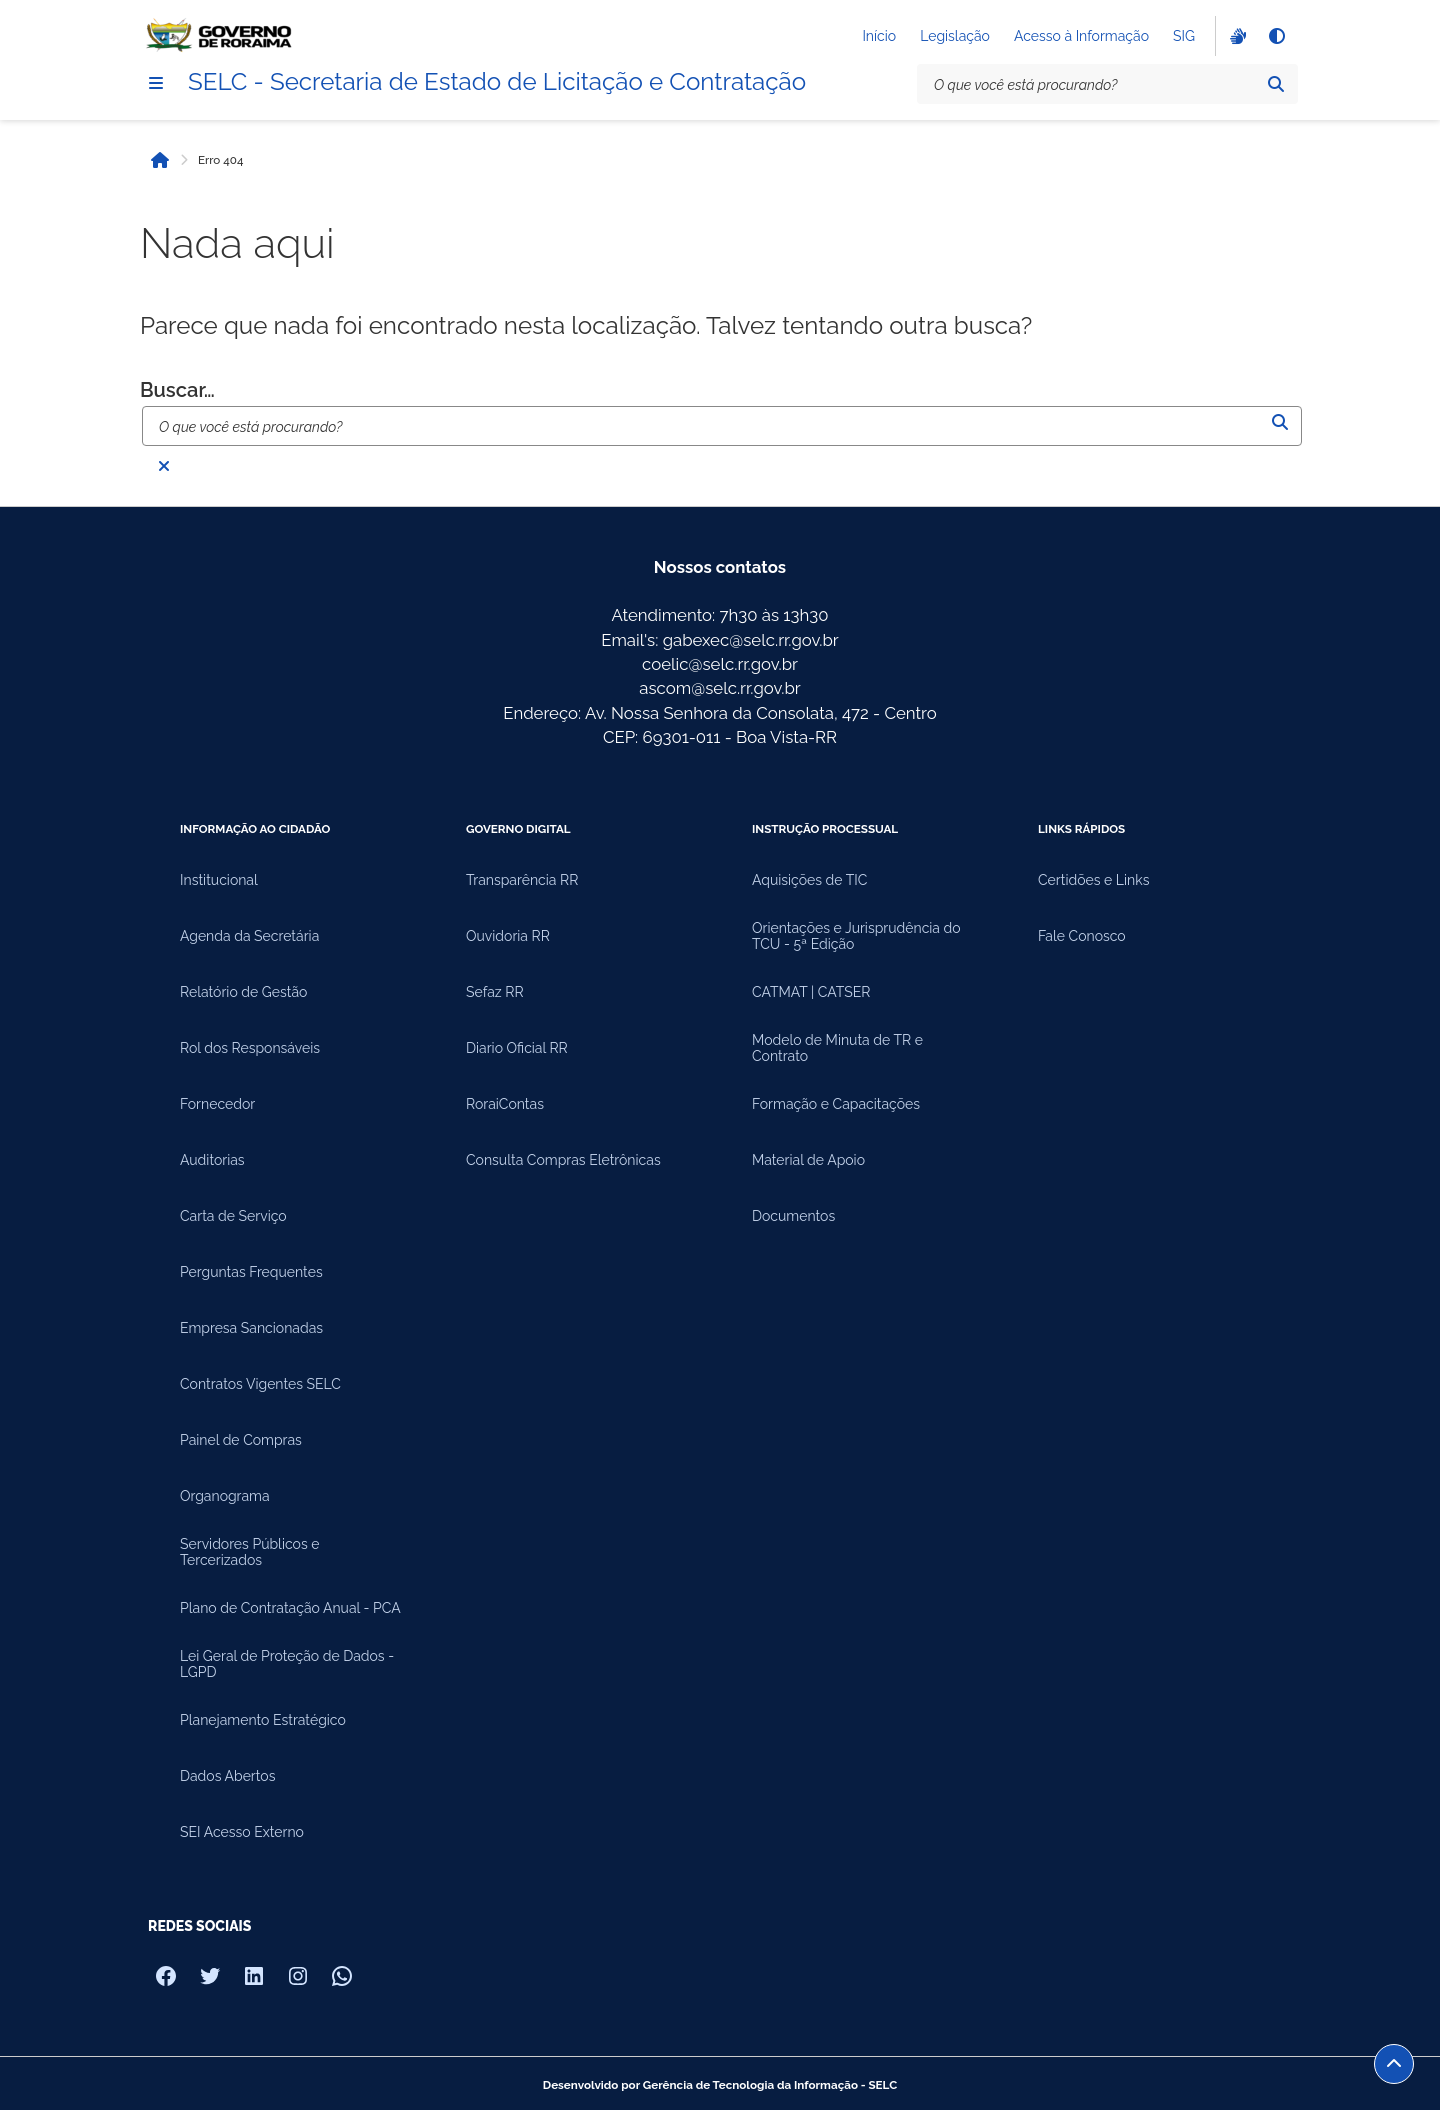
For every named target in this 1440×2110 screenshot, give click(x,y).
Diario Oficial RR (517, 1048)
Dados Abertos (227, 1776)
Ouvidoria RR (508, 936)
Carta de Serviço (233, 1216)
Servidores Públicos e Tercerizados (249, 1552)
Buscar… (177, 390)
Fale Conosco (1082, 936)
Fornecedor (217, 1104)
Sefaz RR (495, 992)
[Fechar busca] (164, 466)
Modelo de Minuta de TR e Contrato (837, 1048)
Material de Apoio (808, 1160)
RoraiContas (505, 1104)
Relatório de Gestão (243, 992)
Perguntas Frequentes (251, 1272)
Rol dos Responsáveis (250, 1048)
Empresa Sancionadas (251, 1328)
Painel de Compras (241, 1440)
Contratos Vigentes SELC (260, 1384)
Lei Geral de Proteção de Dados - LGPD (287, 1664)
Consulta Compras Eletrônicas (563, 1160)
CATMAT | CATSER (811, 992)
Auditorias (212, 1160)
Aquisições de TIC (809, 880)
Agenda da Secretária (249, 936)
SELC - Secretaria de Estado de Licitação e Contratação (497, 81)
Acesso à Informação (1081, 36)
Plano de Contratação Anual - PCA (290, 1608)
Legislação (955, 36)
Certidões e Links (1093, 880)
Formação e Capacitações (836, 1104)
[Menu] (156, 83)
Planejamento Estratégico (263, 1720)
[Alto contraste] (1276, 36)
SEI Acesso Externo (242, 1832)
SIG (1184, 36)
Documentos (793, 1216)
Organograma (225, 1496)
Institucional (219, 880)
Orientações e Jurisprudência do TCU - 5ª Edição (856, 936)
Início (879, 36)
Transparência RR (522, 880)
